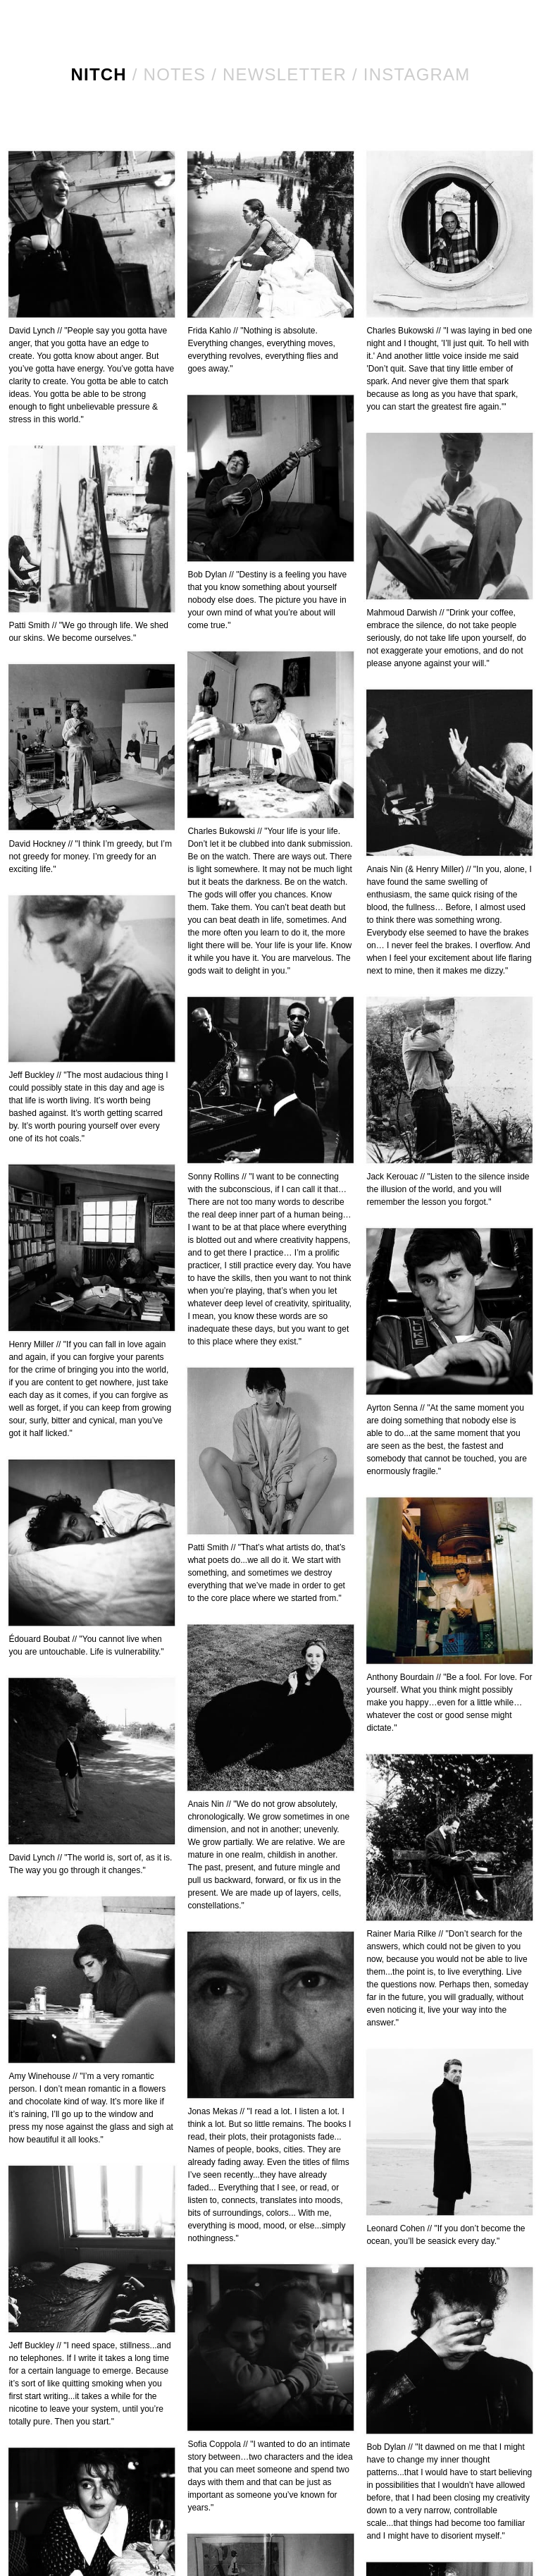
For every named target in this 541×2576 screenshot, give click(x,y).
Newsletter (285, 74)
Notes (175, 74)
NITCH (99, 74)
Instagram (417, 74)
